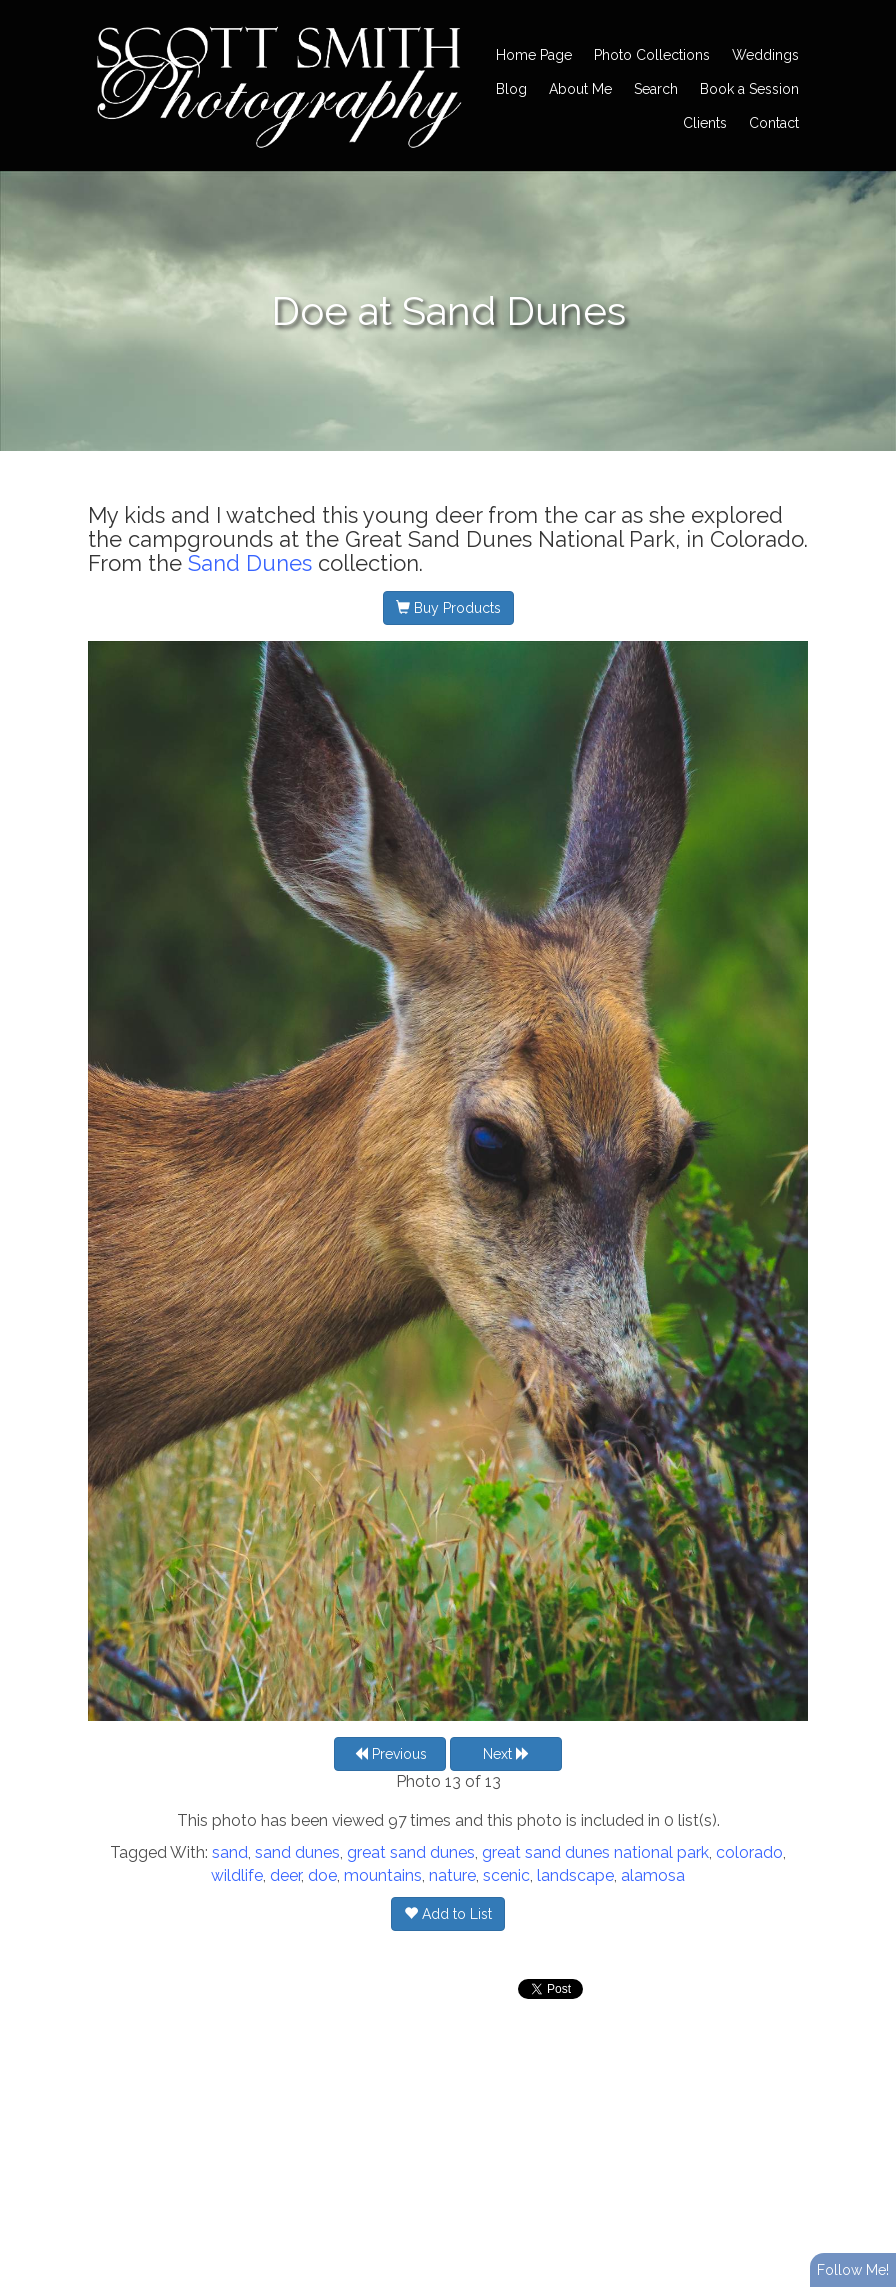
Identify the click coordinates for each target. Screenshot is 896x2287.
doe (322, 1875)
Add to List (448, 1914)
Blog (511, 89)
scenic (506, 1875)
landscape (575, 1875)
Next (506, 1754)
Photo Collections (652, 55)
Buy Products (448, 608)
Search (656, 89)
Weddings (765, 55)
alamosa (653, 1875)
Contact (774, 123)
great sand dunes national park (595, 1852)
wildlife (237, 1875)
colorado (749, 1852)
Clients (705, 123)
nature (452, 1875)
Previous (390, 1754)
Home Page (534, 55)
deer (285, 1875)
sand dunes (297, 1852)
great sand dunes (411, 1852)
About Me (580, 89)
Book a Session (749, 89)
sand (230, 1852)
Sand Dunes (250, 563)
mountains (383, 1875)
